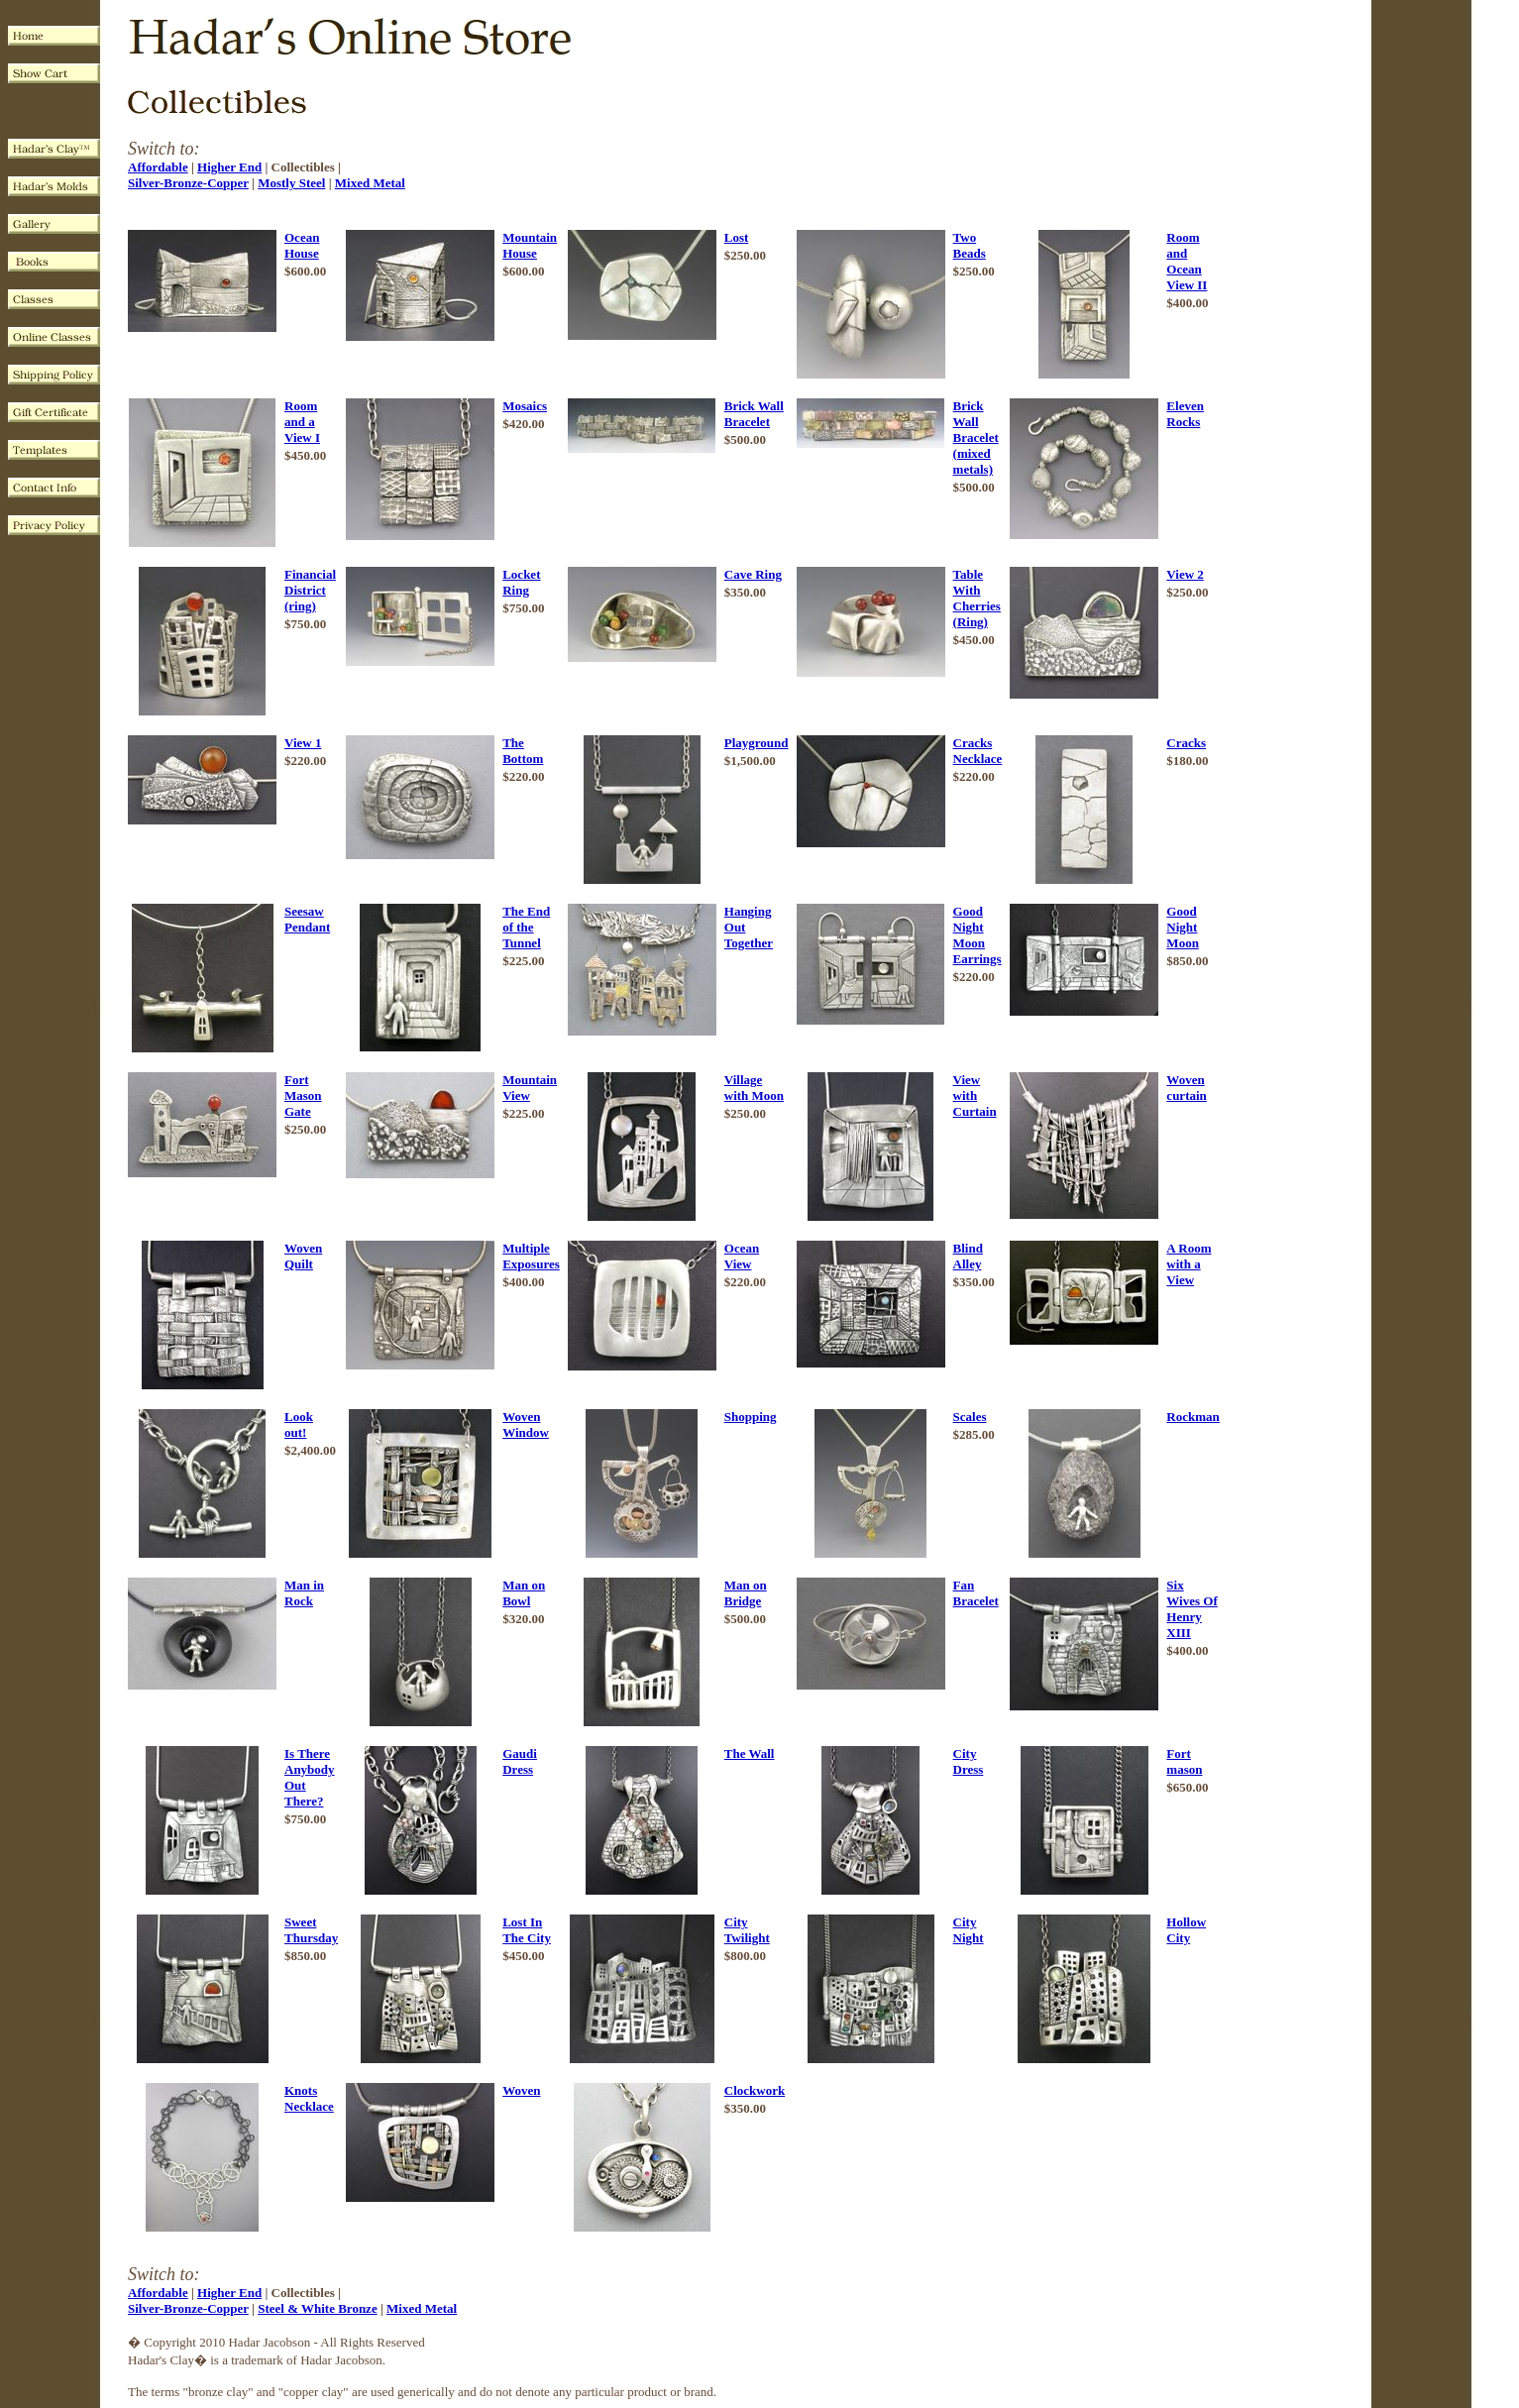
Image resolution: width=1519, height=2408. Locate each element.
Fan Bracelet (976, 1593)
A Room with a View (1188, 1264)
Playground (756, 742)
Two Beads (969, 245)
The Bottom (522, 750)
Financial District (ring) (310, 590)
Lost (736, 237)
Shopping (750, 1416)
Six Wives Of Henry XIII (1191, 1609)
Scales (970, 1416)
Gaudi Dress (519, 1761)
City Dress (968, 1761)
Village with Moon (754, 1087)
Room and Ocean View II (1186, 261)
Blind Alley (968, 1256)
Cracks (1186, 742)
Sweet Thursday (311, 1930)
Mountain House (529, 245)
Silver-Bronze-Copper (188, 182)
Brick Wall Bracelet (754, 413)
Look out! (298, 1424)
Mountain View (529, 1087)
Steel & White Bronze (317, 2308)
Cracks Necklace (978, 750)
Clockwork (754, 2090)
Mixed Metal (370, 182)
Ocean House (301, 245)
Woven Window (525, 1424)
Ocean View (741, 1256)
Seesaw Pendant (307, 919)
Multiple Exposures (531, 1256)
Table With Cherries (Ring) (977, 598)
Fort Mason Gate (303, 1095)
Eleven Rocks (1185, 413)
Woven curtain (1186, 1087)
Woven (521, 2090)
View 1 (302, 742)
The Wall (749, 1753)
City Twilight (747, 1930)
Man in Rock (304, 1593)
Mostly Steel (291, 182)
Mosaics (524, 405)
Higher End (229, 167)
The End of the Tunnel (526, 927)
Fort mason (1184, 1761)
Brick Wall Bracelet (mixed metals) (976, 437)
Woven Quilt (303, 1256)
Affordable (158, 167)
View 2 (1184, 574)
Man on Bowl (523, 1593)
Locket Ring (521, 582)
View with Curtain (975, 1095)
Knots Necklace (309, 2098)
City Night (968, 1930)
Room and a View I (302, 421)
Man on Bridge (745, 1593)
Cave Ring (753, 574)
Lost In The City (526, 1930)
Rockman (1192, 1416)
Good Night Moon (1182, 927)
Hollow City (1186, 1930)
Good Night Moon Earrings (977, 935)
